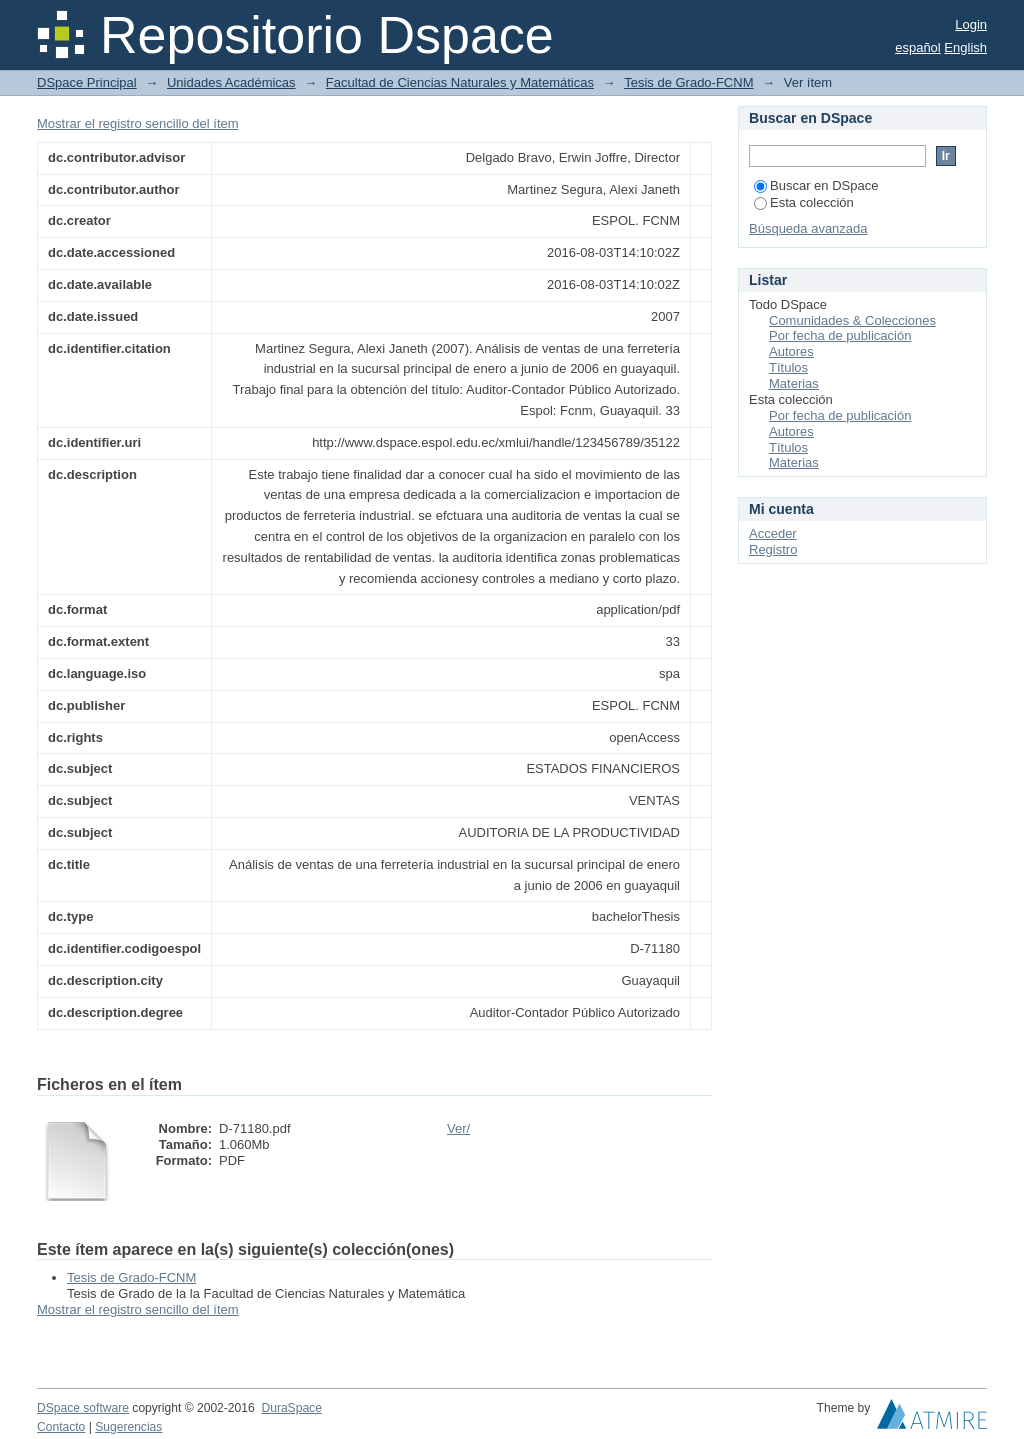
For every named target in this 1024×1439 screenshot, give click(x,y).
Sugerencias (128, 1427)
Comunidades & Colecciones (852, 320)
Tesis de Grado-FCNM (688, 82)
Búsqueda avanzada (808, 228)
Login (971, 24)
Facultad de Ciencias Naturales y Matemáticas (460, 82)
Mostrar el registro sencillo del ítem (138, 123)
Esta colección (804, 202)
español (918, 47)
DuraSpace (291, 1408)
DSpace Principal (87, 82)
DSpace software (83, 1408)
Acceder (773, 533)
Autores (791, 351)
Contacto (61, 1427)
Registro (773, 549)
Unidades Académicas (231, 82)
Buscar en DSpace (816, 185)
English (965, 47)
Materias (794, 383)
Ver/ (458, 1128)
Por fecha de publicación (840, 335)
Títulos (788, 367)
